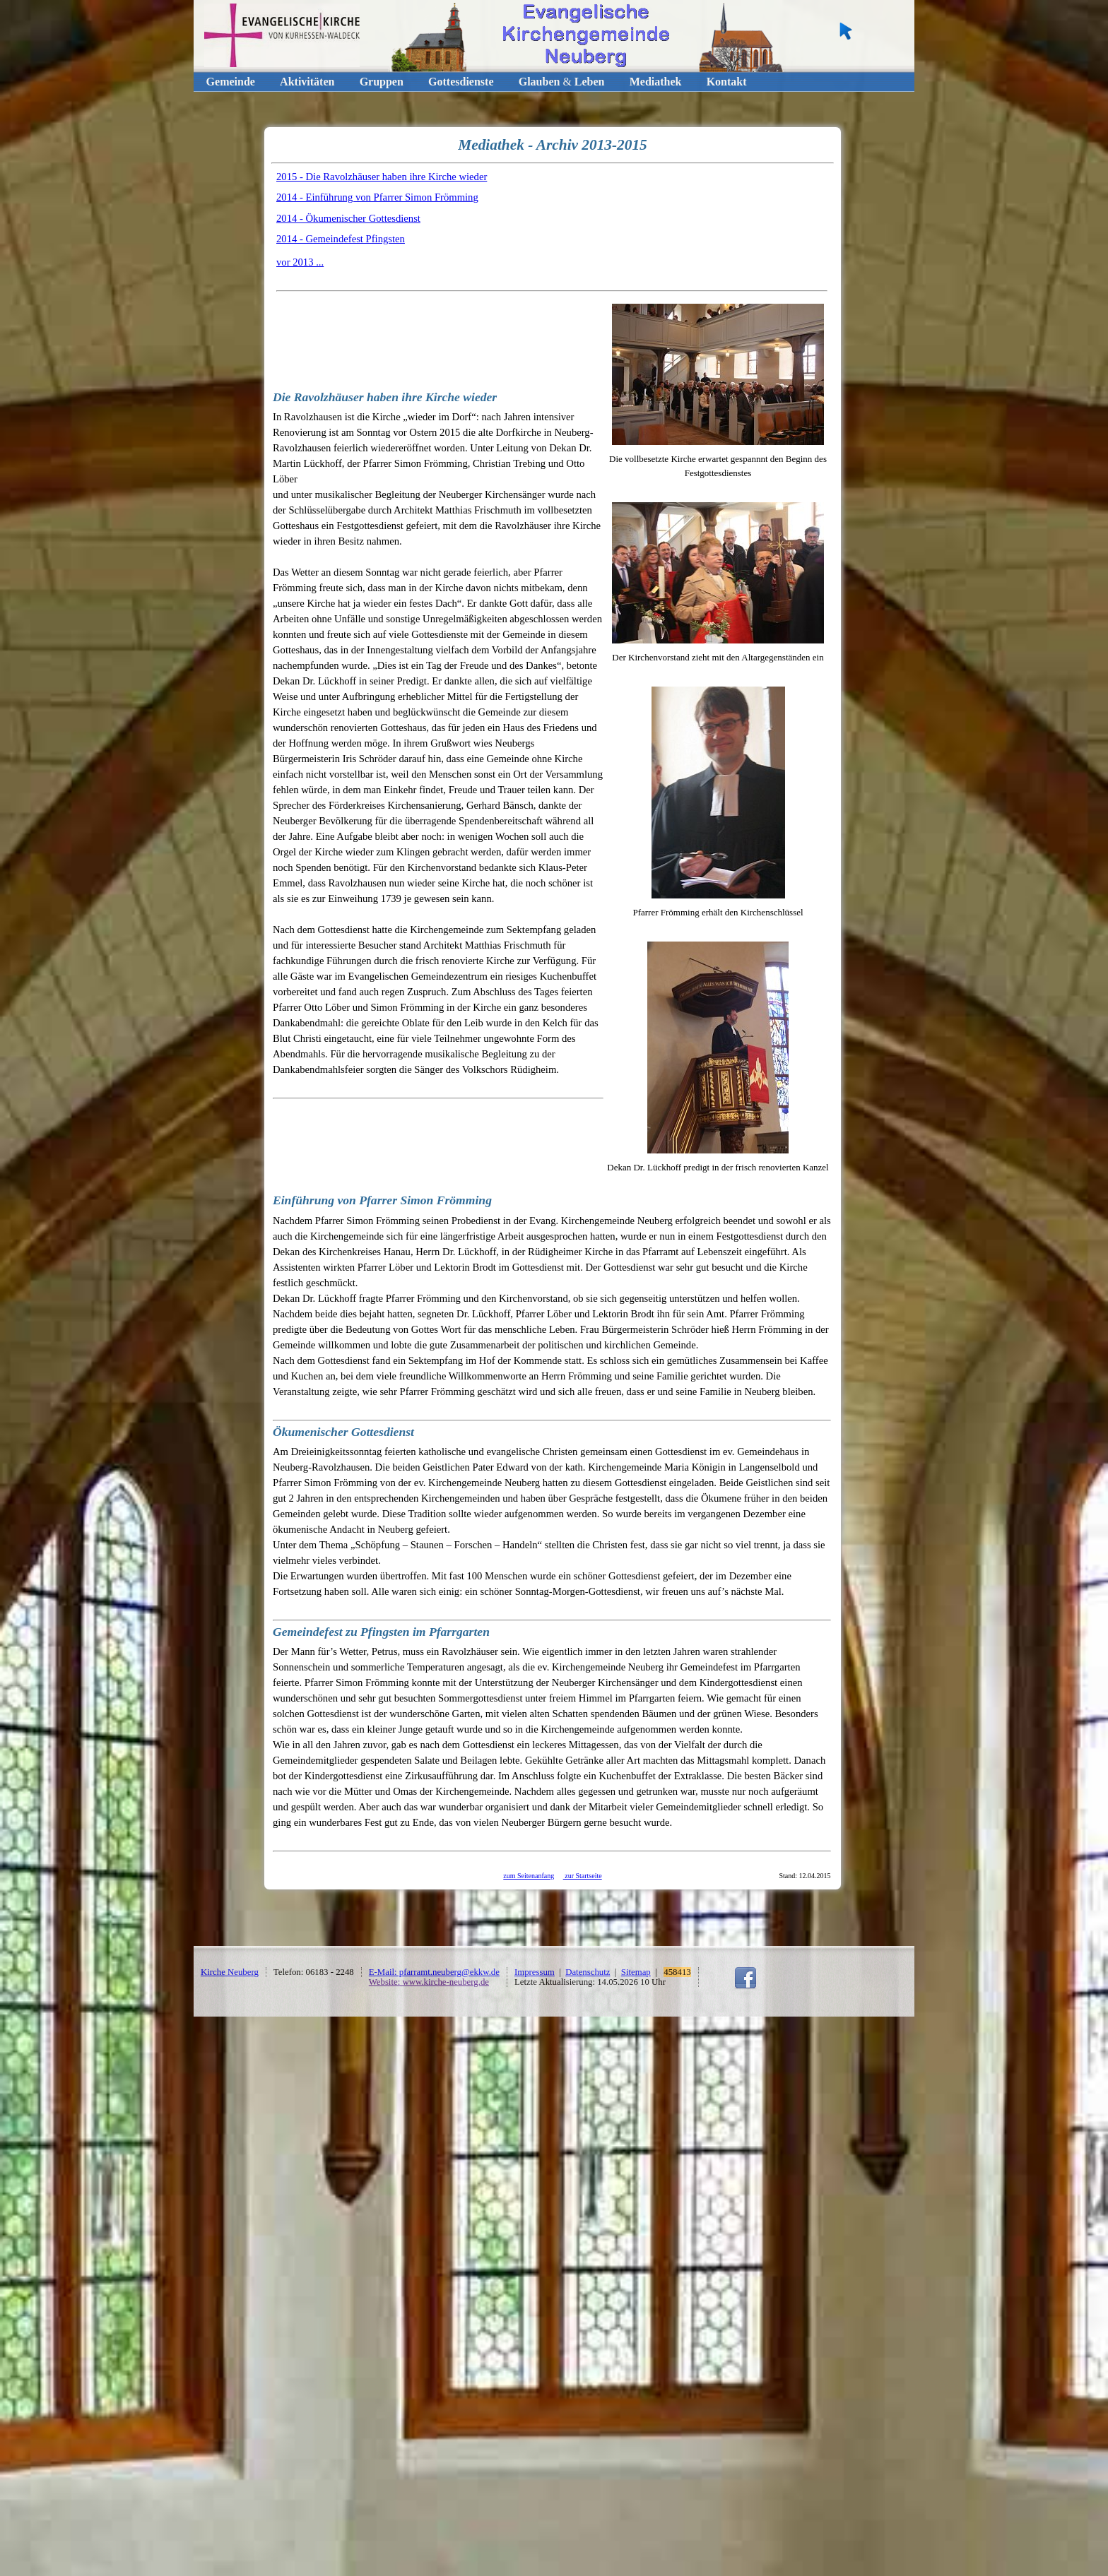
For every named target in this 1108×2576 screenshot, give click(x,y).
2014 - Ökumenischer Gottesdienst (348, 218)
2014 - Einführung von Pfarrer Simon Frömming (377, 197)
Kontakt (727, 82)
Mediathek (656, 82)
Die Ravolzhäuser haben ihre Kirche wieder (385, 397)
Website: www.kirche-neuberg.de (429, 1982)
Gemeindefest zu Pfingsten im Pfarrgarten (381, 1632)
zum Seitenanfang (528, 1876)
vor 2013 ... (300, 262)
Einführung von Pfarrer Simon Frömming (382, 1200)
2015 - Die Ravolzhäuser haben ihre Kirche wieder (381, 176)
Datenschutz (587, 1972)
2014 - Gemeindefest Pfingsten (340, 238)
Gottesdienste (460, 82)
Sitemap (636, 1972)
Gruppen (381, 82)
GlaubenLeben (562, 82)
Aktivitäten (307, 82)
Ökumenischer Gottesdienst (343, 1432)
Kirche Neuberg (230, 1972)
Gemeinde (230, 82)
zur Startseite (582, 1876)
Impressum (534, 1972)
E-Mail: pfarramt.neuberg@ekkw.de (434, 1972)
